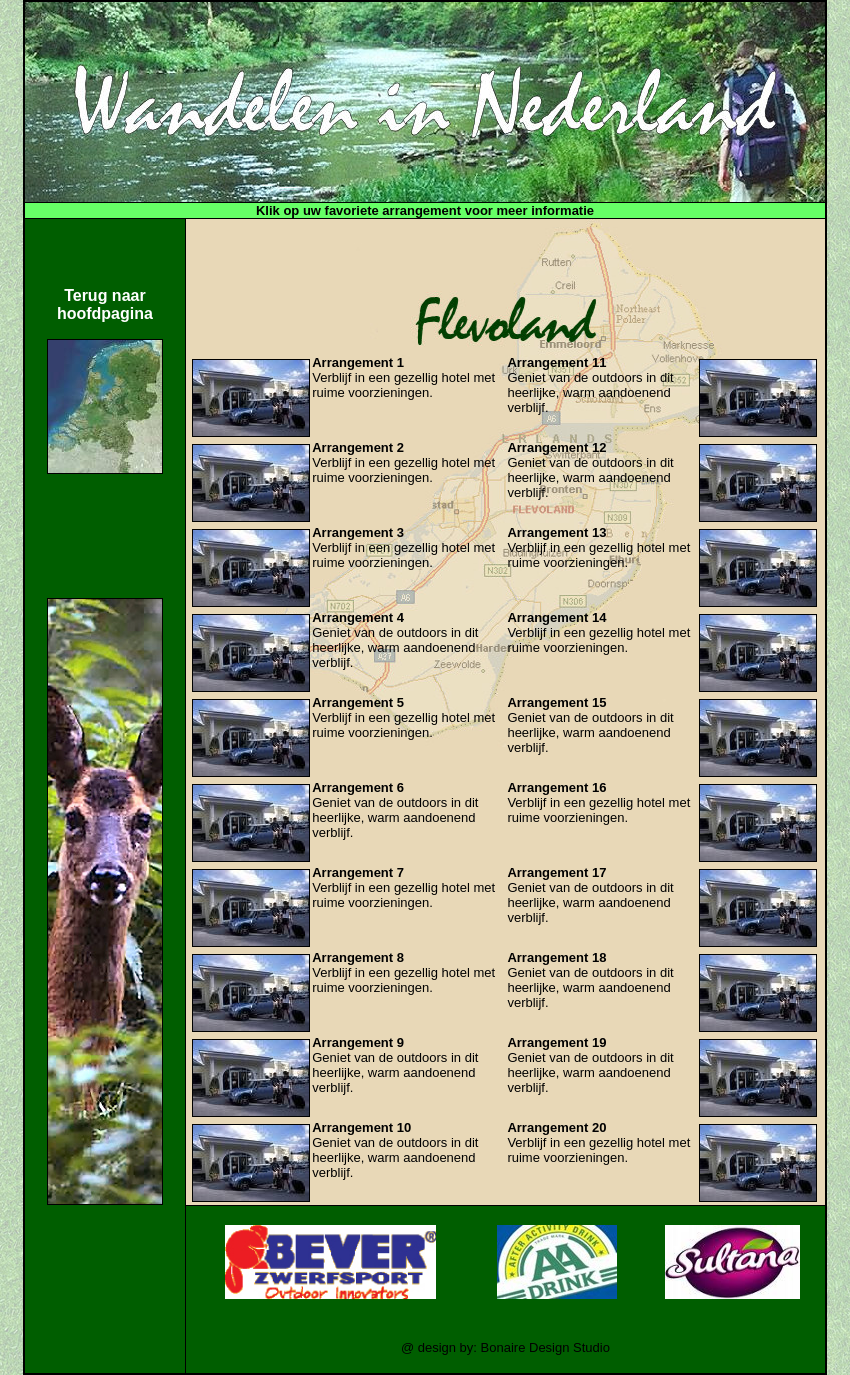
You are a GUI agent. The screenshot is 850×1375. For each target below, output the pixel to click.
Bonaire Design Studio (545, 1347)
